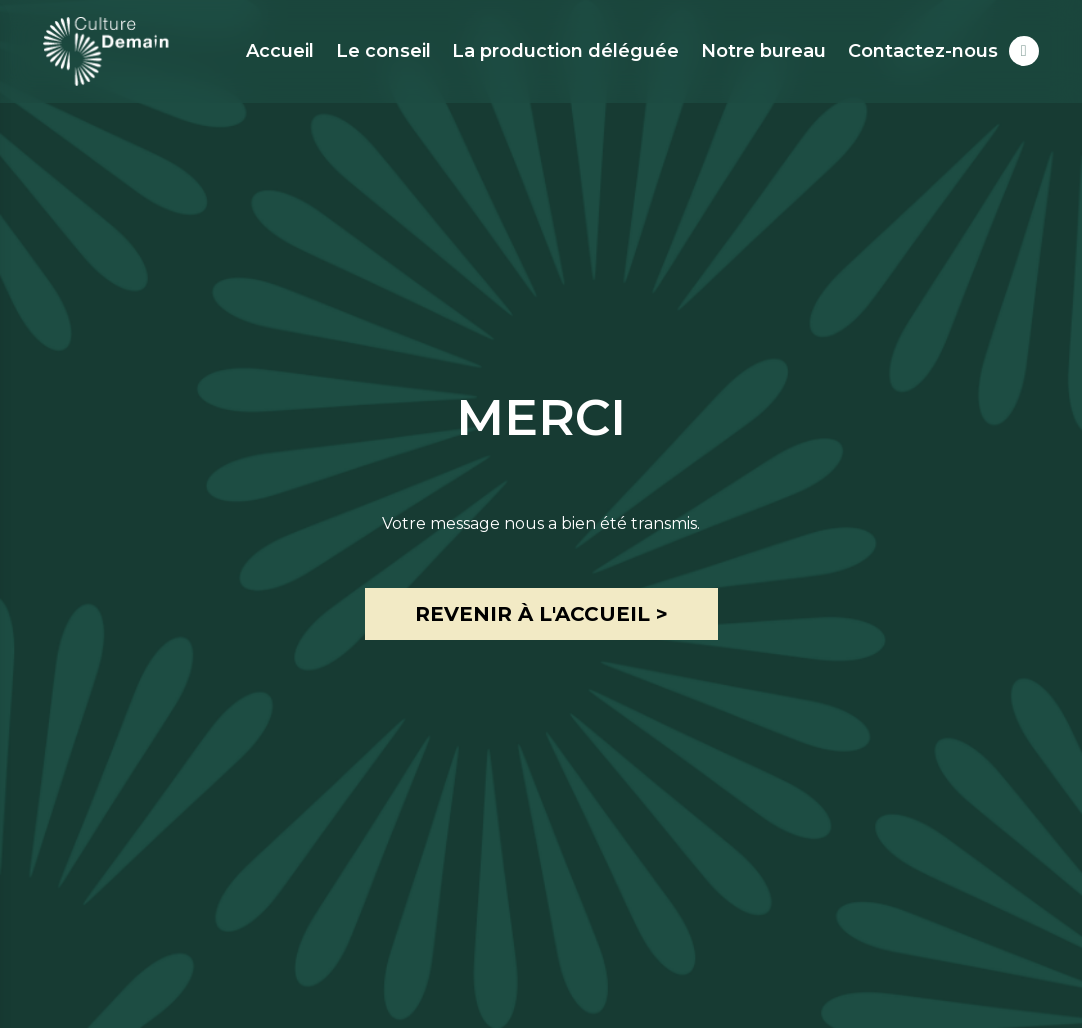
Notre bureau (763, 51)
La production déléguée (565, 51)
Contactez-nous (923, 51)
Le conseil (383, 51)
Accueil (280, 51)
